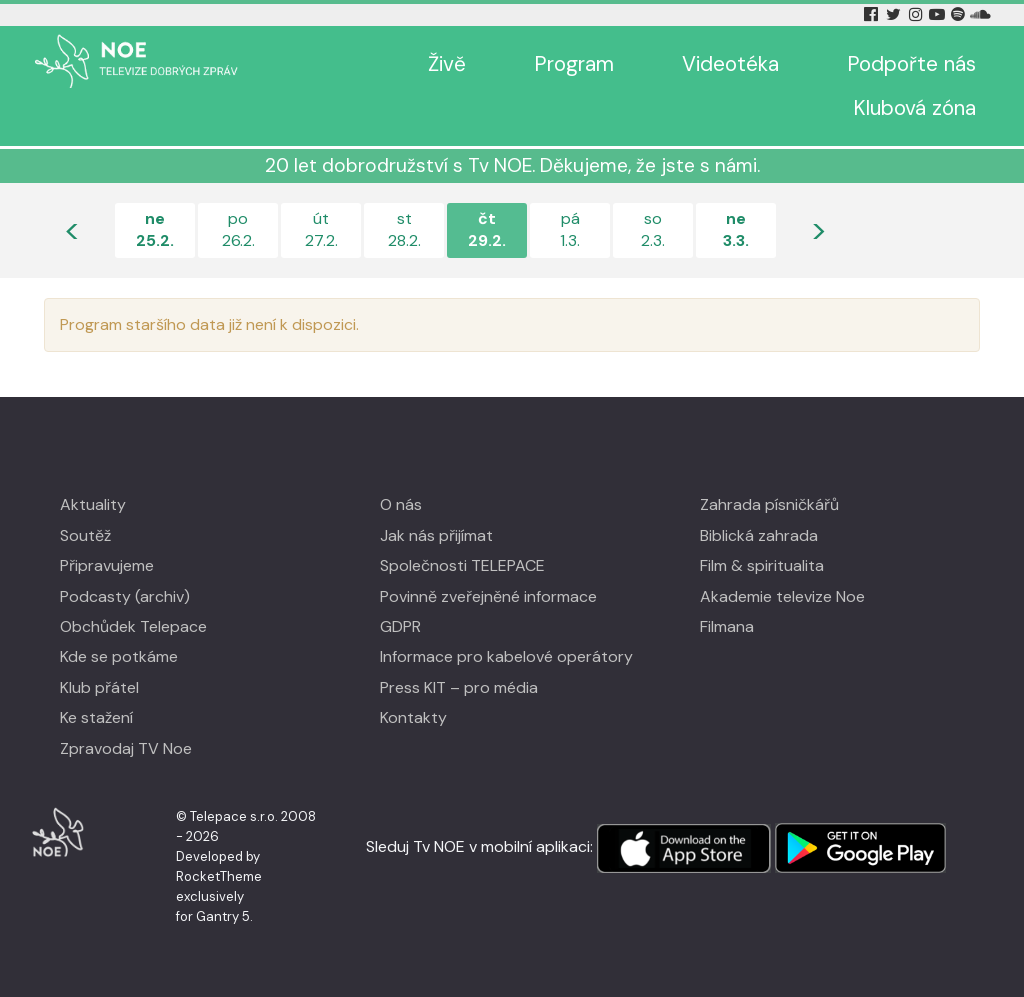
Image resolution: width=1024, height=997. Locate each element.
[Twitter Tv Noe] (895, 14)
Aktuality (93, 504)
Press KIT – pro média (459, 687)
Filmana (727, 626)
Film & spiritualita (762, 565)
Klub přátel (99, 687)
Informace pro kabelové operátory (506, 656)
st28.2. (404, 229)
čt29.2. (487, 229)
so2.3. (653, 229)
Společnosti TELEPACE (462, 565)
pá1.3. (570, 229)
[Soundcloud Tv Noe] (980, 14)
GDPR (400, 626)
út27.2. (321, 229)
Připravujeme (107, 565)
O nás (401, 504)
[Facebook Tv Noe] (873, 14)
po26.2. (238, 229)
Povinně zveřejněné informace (488, 596)
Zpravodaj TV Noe (126, 748)
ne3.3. (736, 229)
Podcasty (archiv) (125, 596)
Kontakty (413, 717)
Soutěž (85, 535)
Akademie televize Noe (782, 596)
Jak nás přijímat (436, 535)
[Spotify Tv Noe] (960, 14)
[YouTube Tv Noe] (939, 14)
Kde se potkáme (119, 656)
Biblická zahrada (759, 535)
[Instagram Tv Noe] (919, 14)
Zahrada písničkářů (769, 504)
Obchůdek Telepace (133, 626)
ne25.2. (155, 229)
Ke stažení (96, 717)
